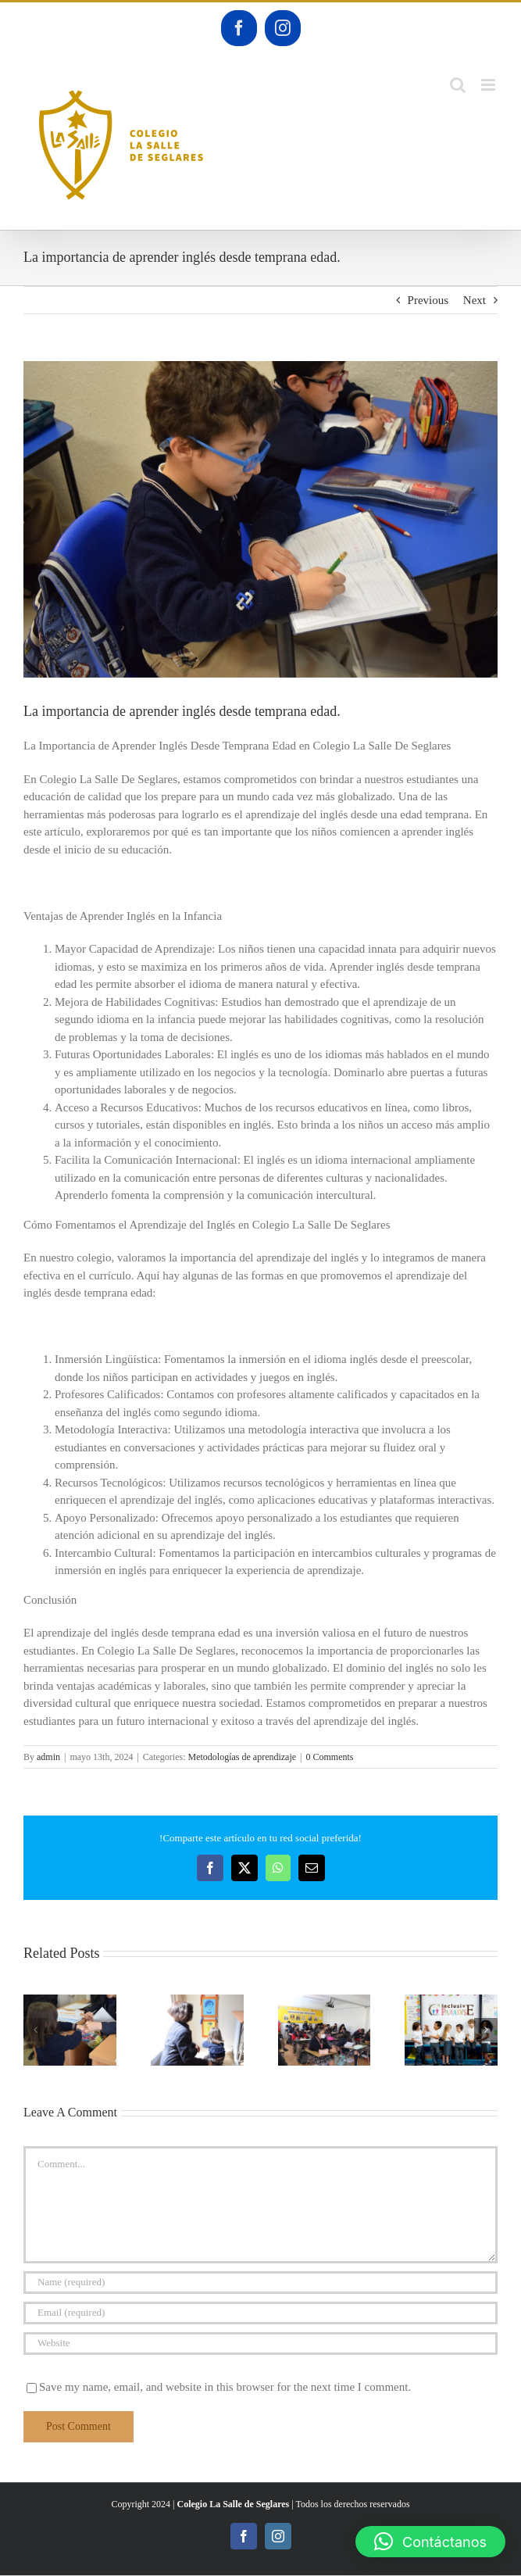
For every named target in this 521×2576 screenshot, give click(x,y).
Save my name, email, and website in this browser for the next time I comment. (225, 2387)
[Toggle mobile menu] (489, 85)
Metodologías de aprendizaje (241, 1756)
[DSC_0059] (260, 519)
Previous (428, 300)
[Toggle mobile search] (458, 85)
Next (474, 300)
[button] (35, 2029)
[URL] (260, 2343)
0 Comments (330, 1756)
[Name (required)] (260, 2282)
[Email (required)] (260, 2313)
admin (48, 1756)
